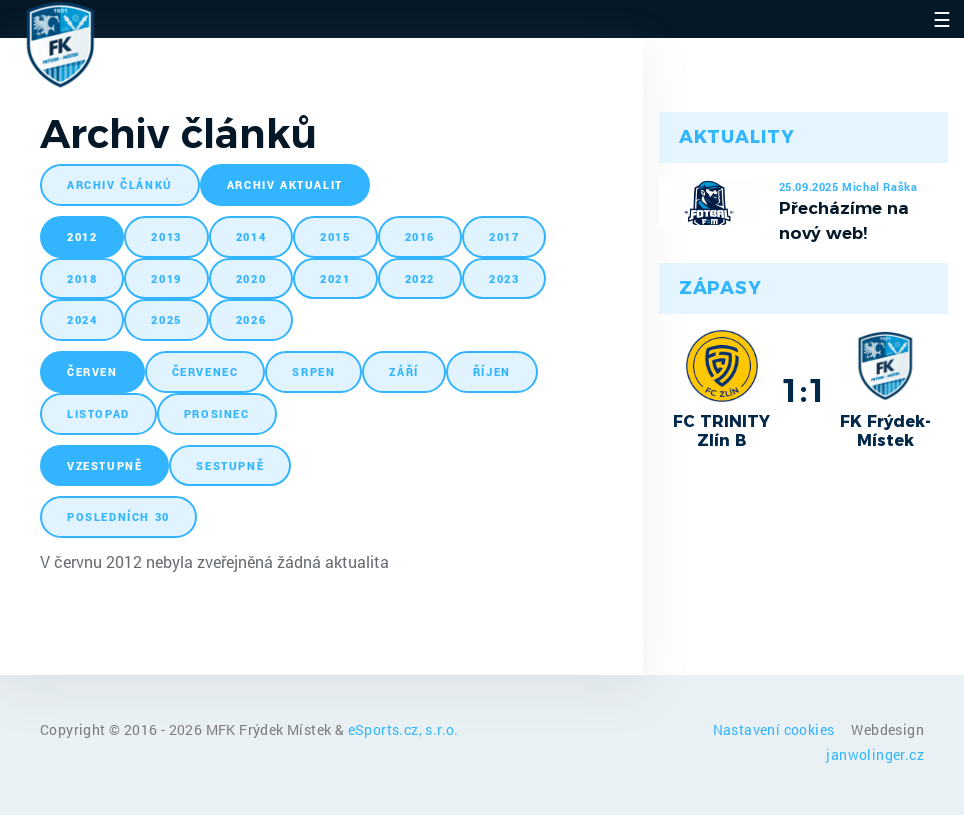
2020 (251, 278)
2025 (166, 319)
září (403, 371)
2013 (166, 236)
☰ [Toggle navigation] (942, 19)
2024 (82, 319)
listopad (98, 413)
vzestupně (104, 465)
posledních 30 (118, 516)
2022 (420, 278)
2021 (335, 278)
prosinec (217, 413)
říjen (492, 371)
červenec (205, 371)
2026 (251, 319)
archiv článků (120, 184)
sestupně (230, 465)
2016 (420, 236)
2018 (82, 278)
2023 (504, 278)
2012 (82, 236)
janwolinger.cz (875, 754)
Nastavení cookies (775, 729)
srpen (313, 371)
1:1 (803, 390)
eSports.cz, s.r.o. (403, 729)
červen (92, 371)
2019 (166, 278)
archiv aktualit (285, 184)
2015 (335, 236)
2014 (251, 236)
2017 (504, 236)
